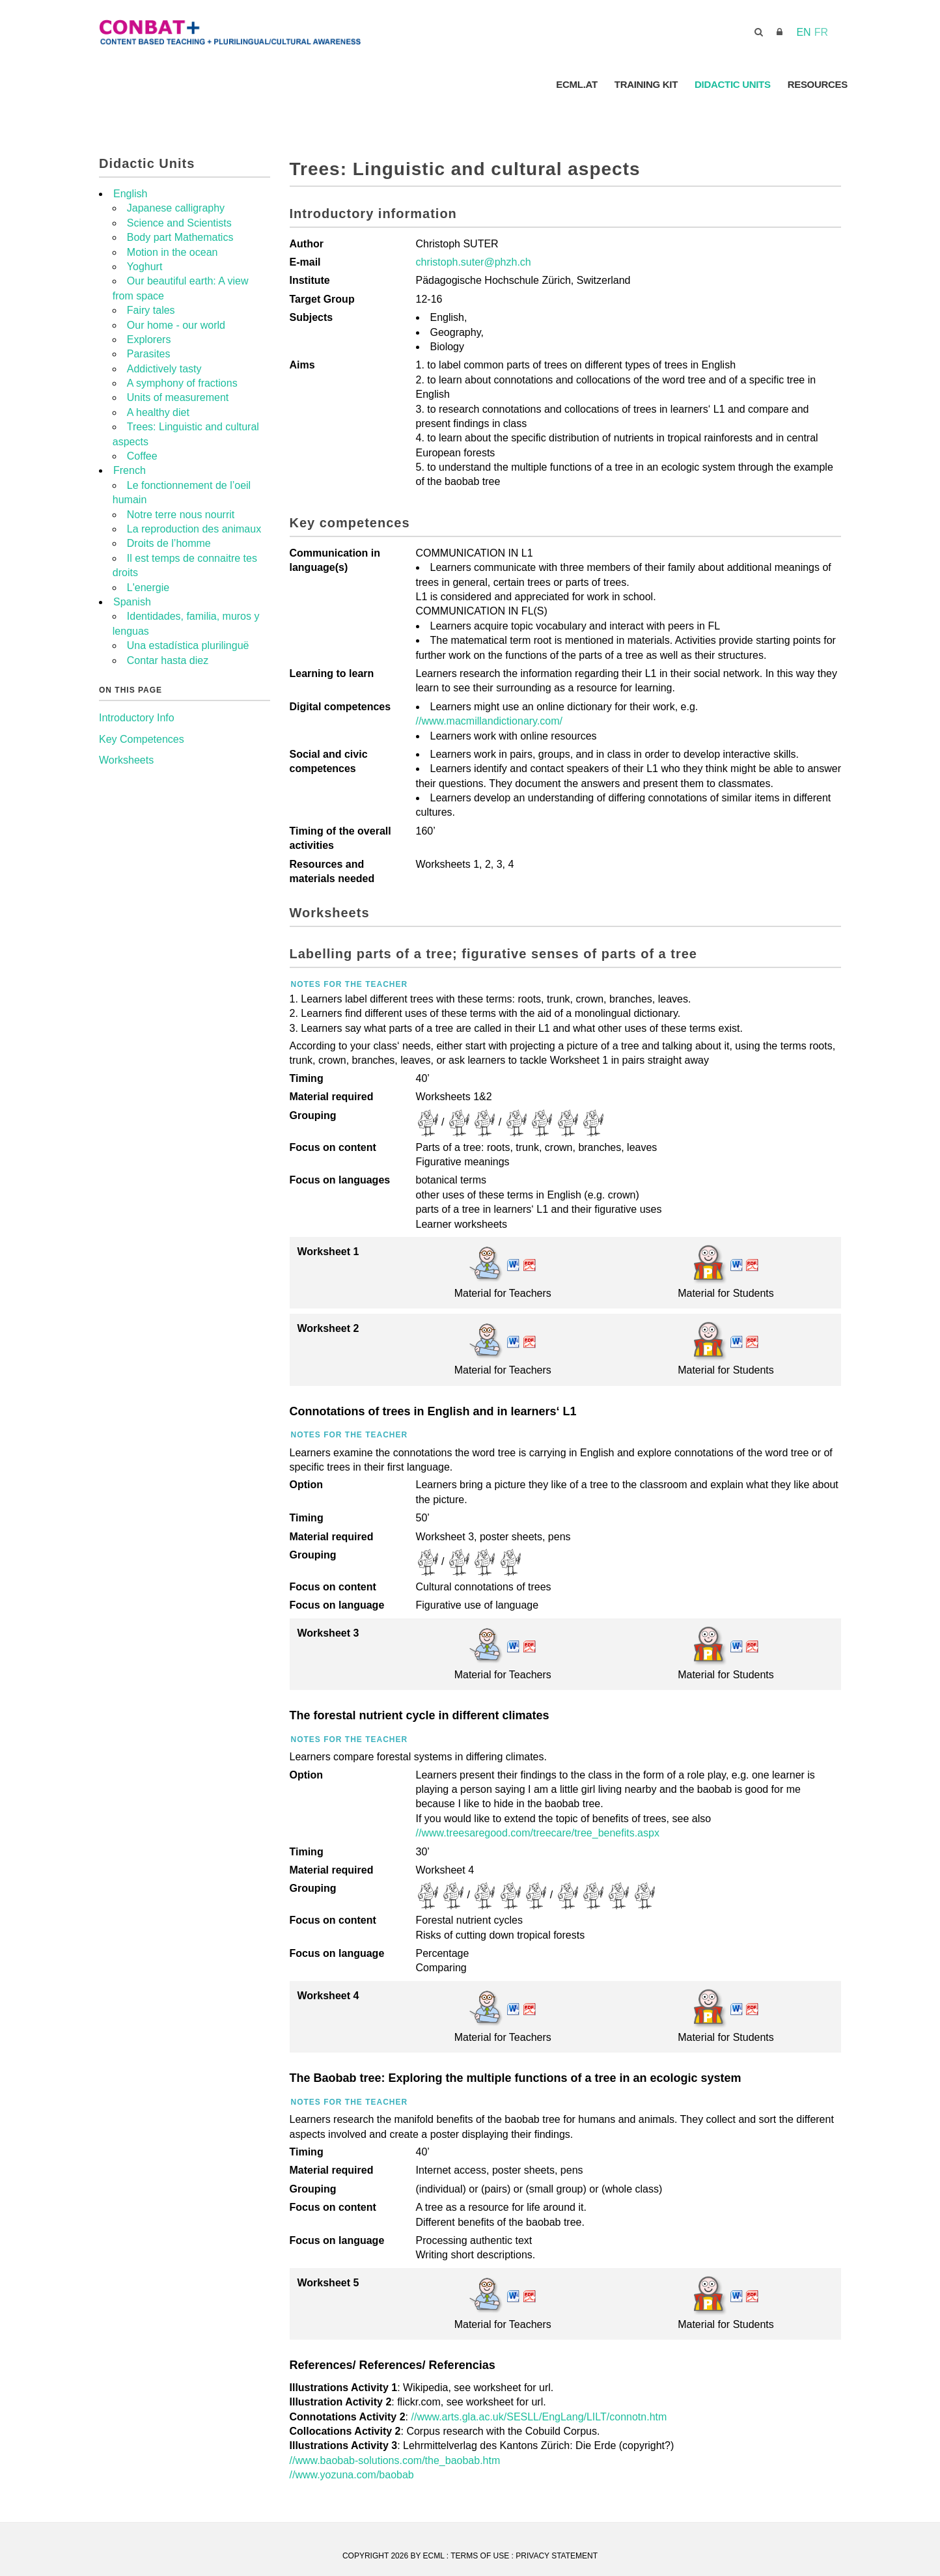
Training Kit (646, 84)
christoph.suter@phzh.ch (473, 262)
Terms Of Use (479, 2555)
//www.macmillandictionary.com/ (489, 721)
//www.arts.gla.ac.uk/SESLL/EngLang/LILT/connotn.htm (539, 2416)
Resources (818, 84)
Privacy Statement (557, 2555)
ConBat (525, 83)
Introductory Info (136, 717)
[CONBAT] (300, 31)
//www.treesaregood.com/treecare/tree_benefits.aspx (537, 1832)
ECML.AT (576, 84)
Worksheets (126, 760)
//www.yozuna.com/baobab (352, 2474)
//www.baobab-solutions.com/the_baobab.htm (395, 2460)
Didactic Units (733, 84)
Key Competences (141, 739)
